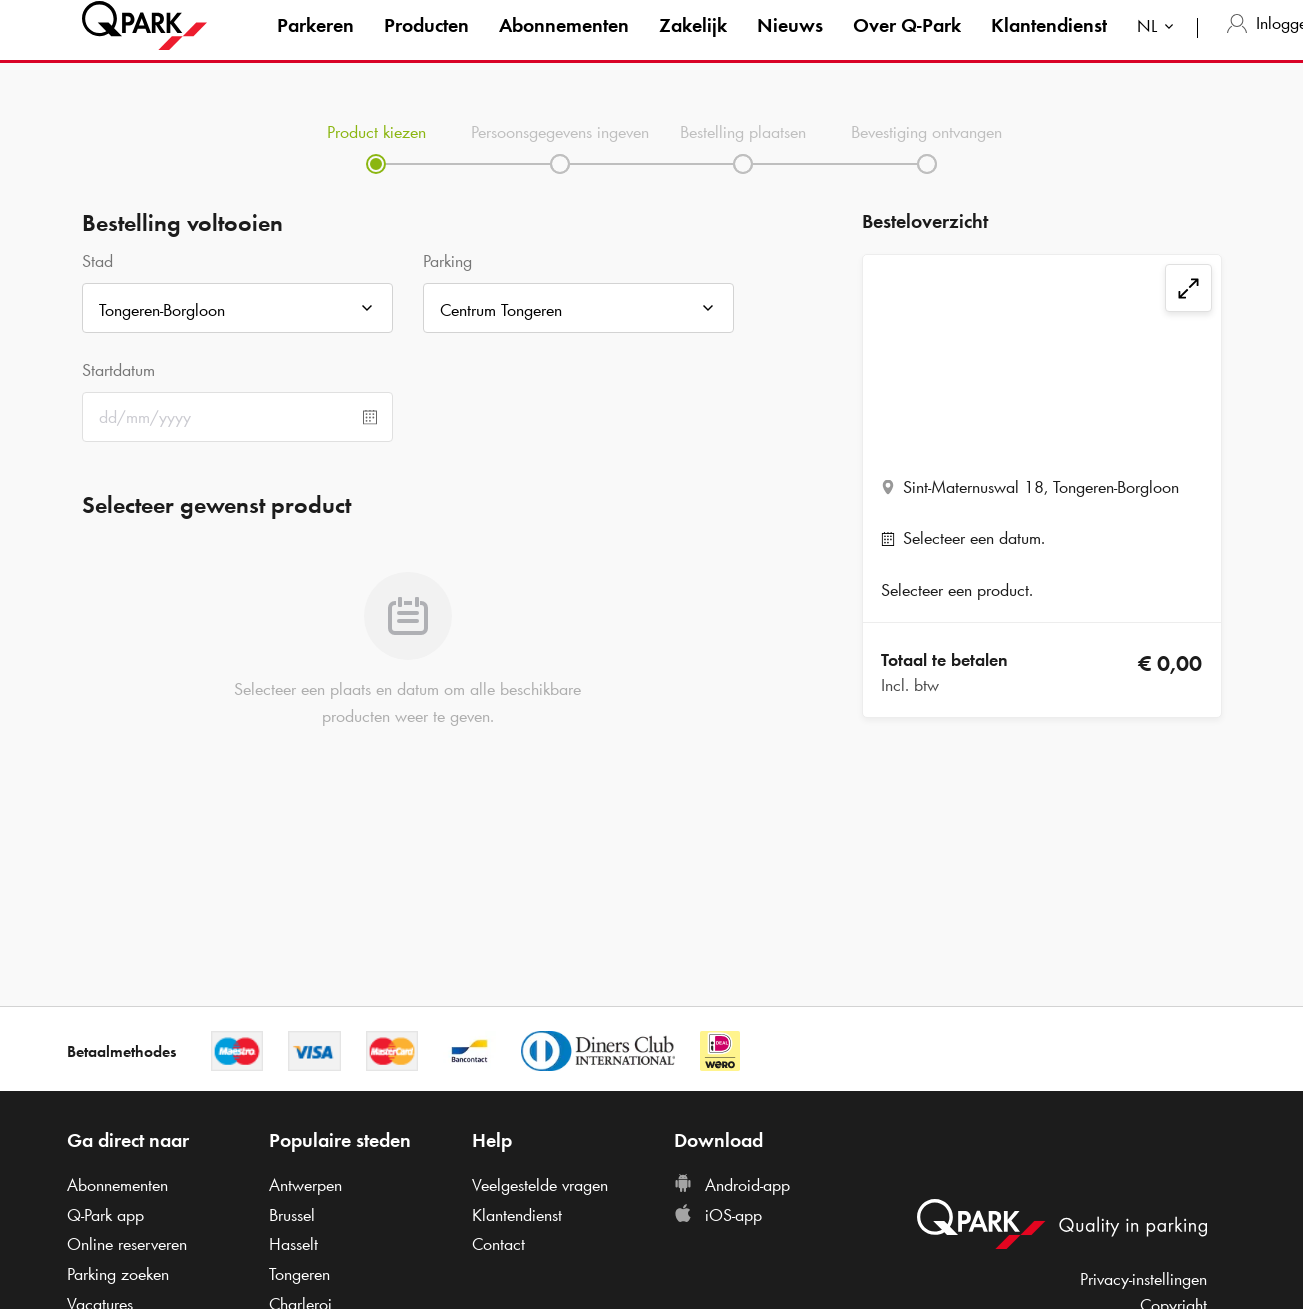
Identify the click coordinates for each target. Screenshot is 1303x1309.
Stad (97, 261)
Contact (498, 1244)
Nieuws (790, 44)
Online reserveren (127, 1244)
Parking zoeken (118, 1274)
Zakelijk (693, 44)
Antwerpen (305, 1185)
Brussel (292, 1215)
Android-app (732, 1185)
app (105, 1215)
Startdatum (118, 370)
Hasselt (293, 1244)
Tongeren (299, 1274)
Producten (426, 44)
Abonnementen (564, 44)
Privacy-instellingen (1143, 1279)
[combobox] (1159, 47)
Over (907, 44)
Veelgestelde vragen (540, 1185)
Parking (447, 261)
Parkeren (315, 44)
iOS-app (718, 1215)
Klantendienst (1049, 44)
